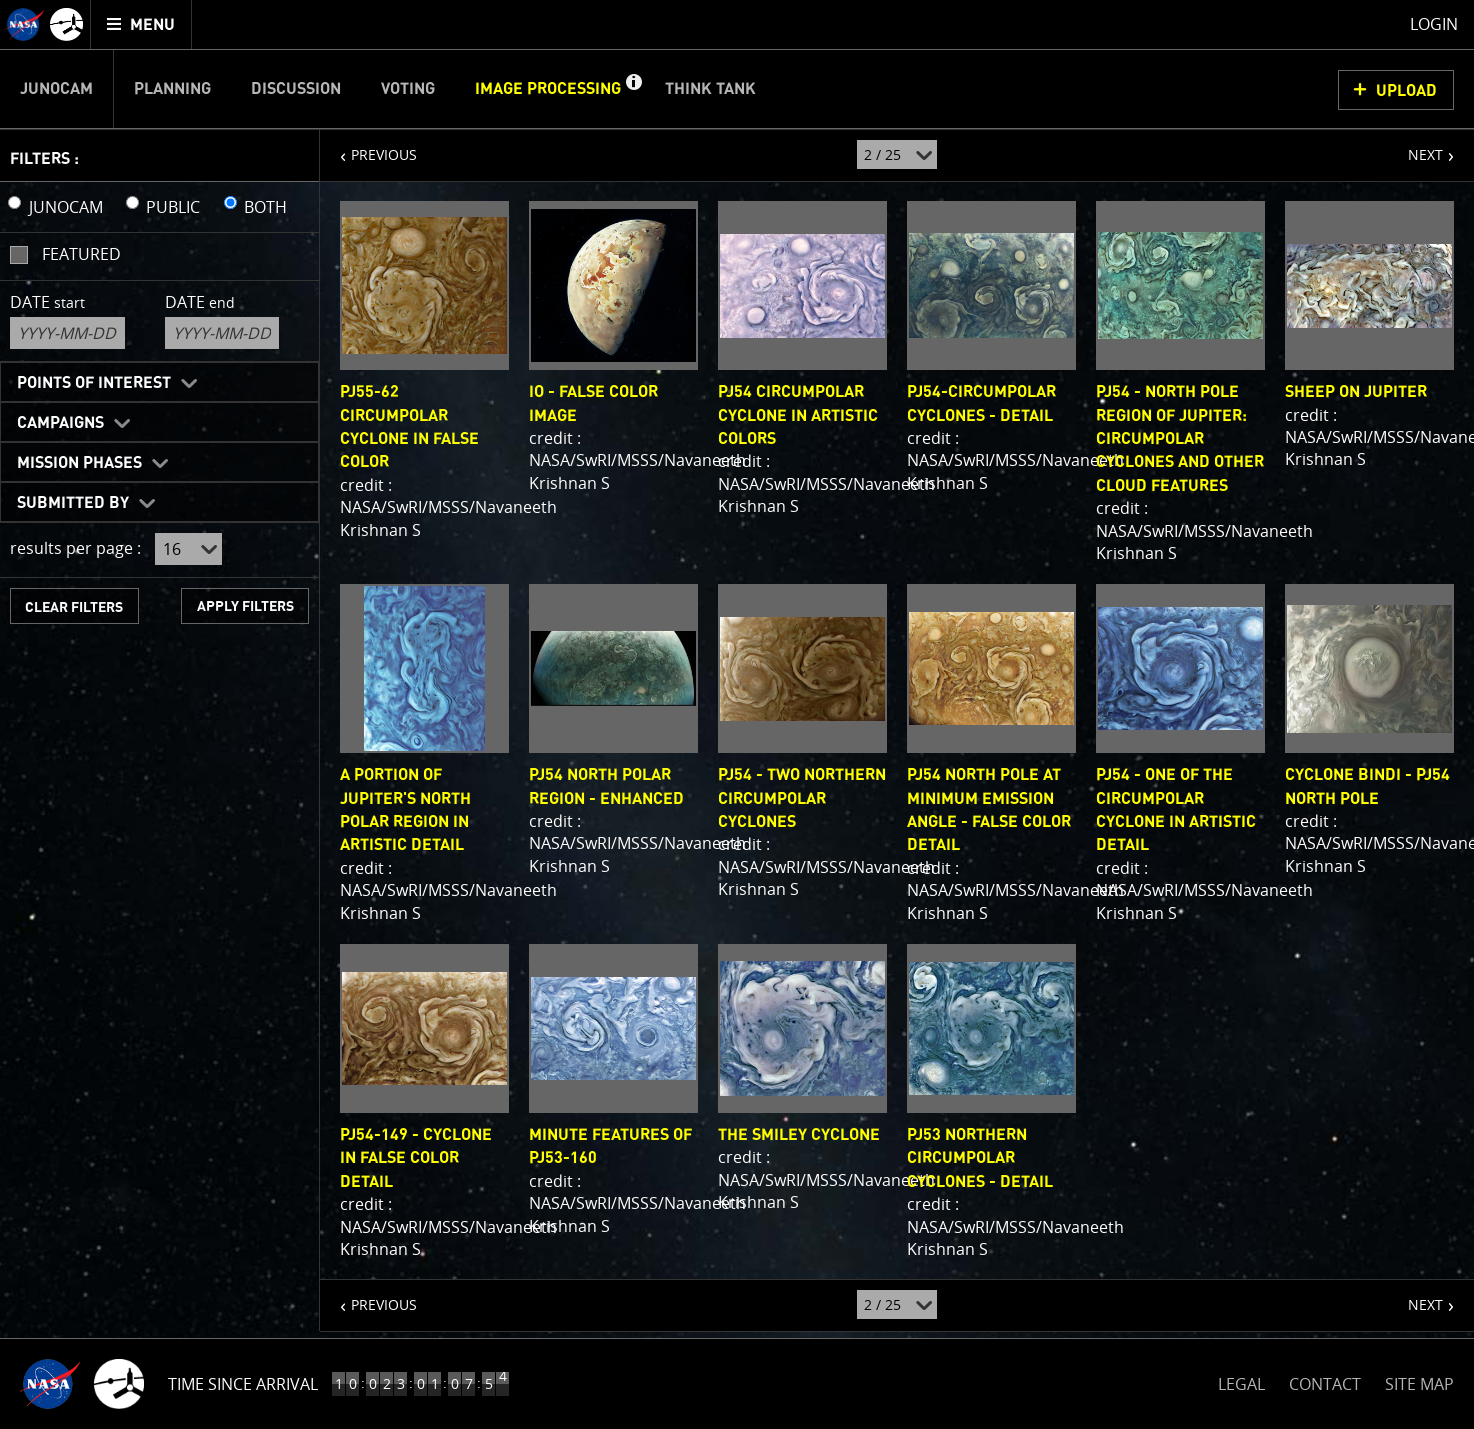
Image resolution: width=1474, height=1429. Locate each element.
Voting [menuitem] (408, 89)
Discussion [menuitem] (296, 89)
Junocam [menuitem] (56, 89)
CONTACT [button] (1325, 1384)
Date (47, 302)
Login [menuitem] (1434, 24)
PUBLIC (173, 207)
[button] (633, 89)
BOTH (265, 207)
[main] (737, 714)
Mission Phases (79, 463)
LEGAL (1241, 1380)
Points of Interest (94, 383)
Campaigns (60, 423)
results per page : (75, 548)
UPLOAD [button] (1406, 91)
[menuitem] (141, 24)
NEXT (1415, 147)
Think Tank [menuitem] (710, 89)
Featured (81, 254)
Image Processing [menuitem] (548, 89)
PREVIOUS (368, 147)
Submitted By (73, 503)
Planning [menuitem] (172, 89)
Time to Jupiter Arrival (262, 1384)
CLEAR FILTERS (74, 607)
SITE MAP (1419, 1384)
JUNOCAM (66, 207)
